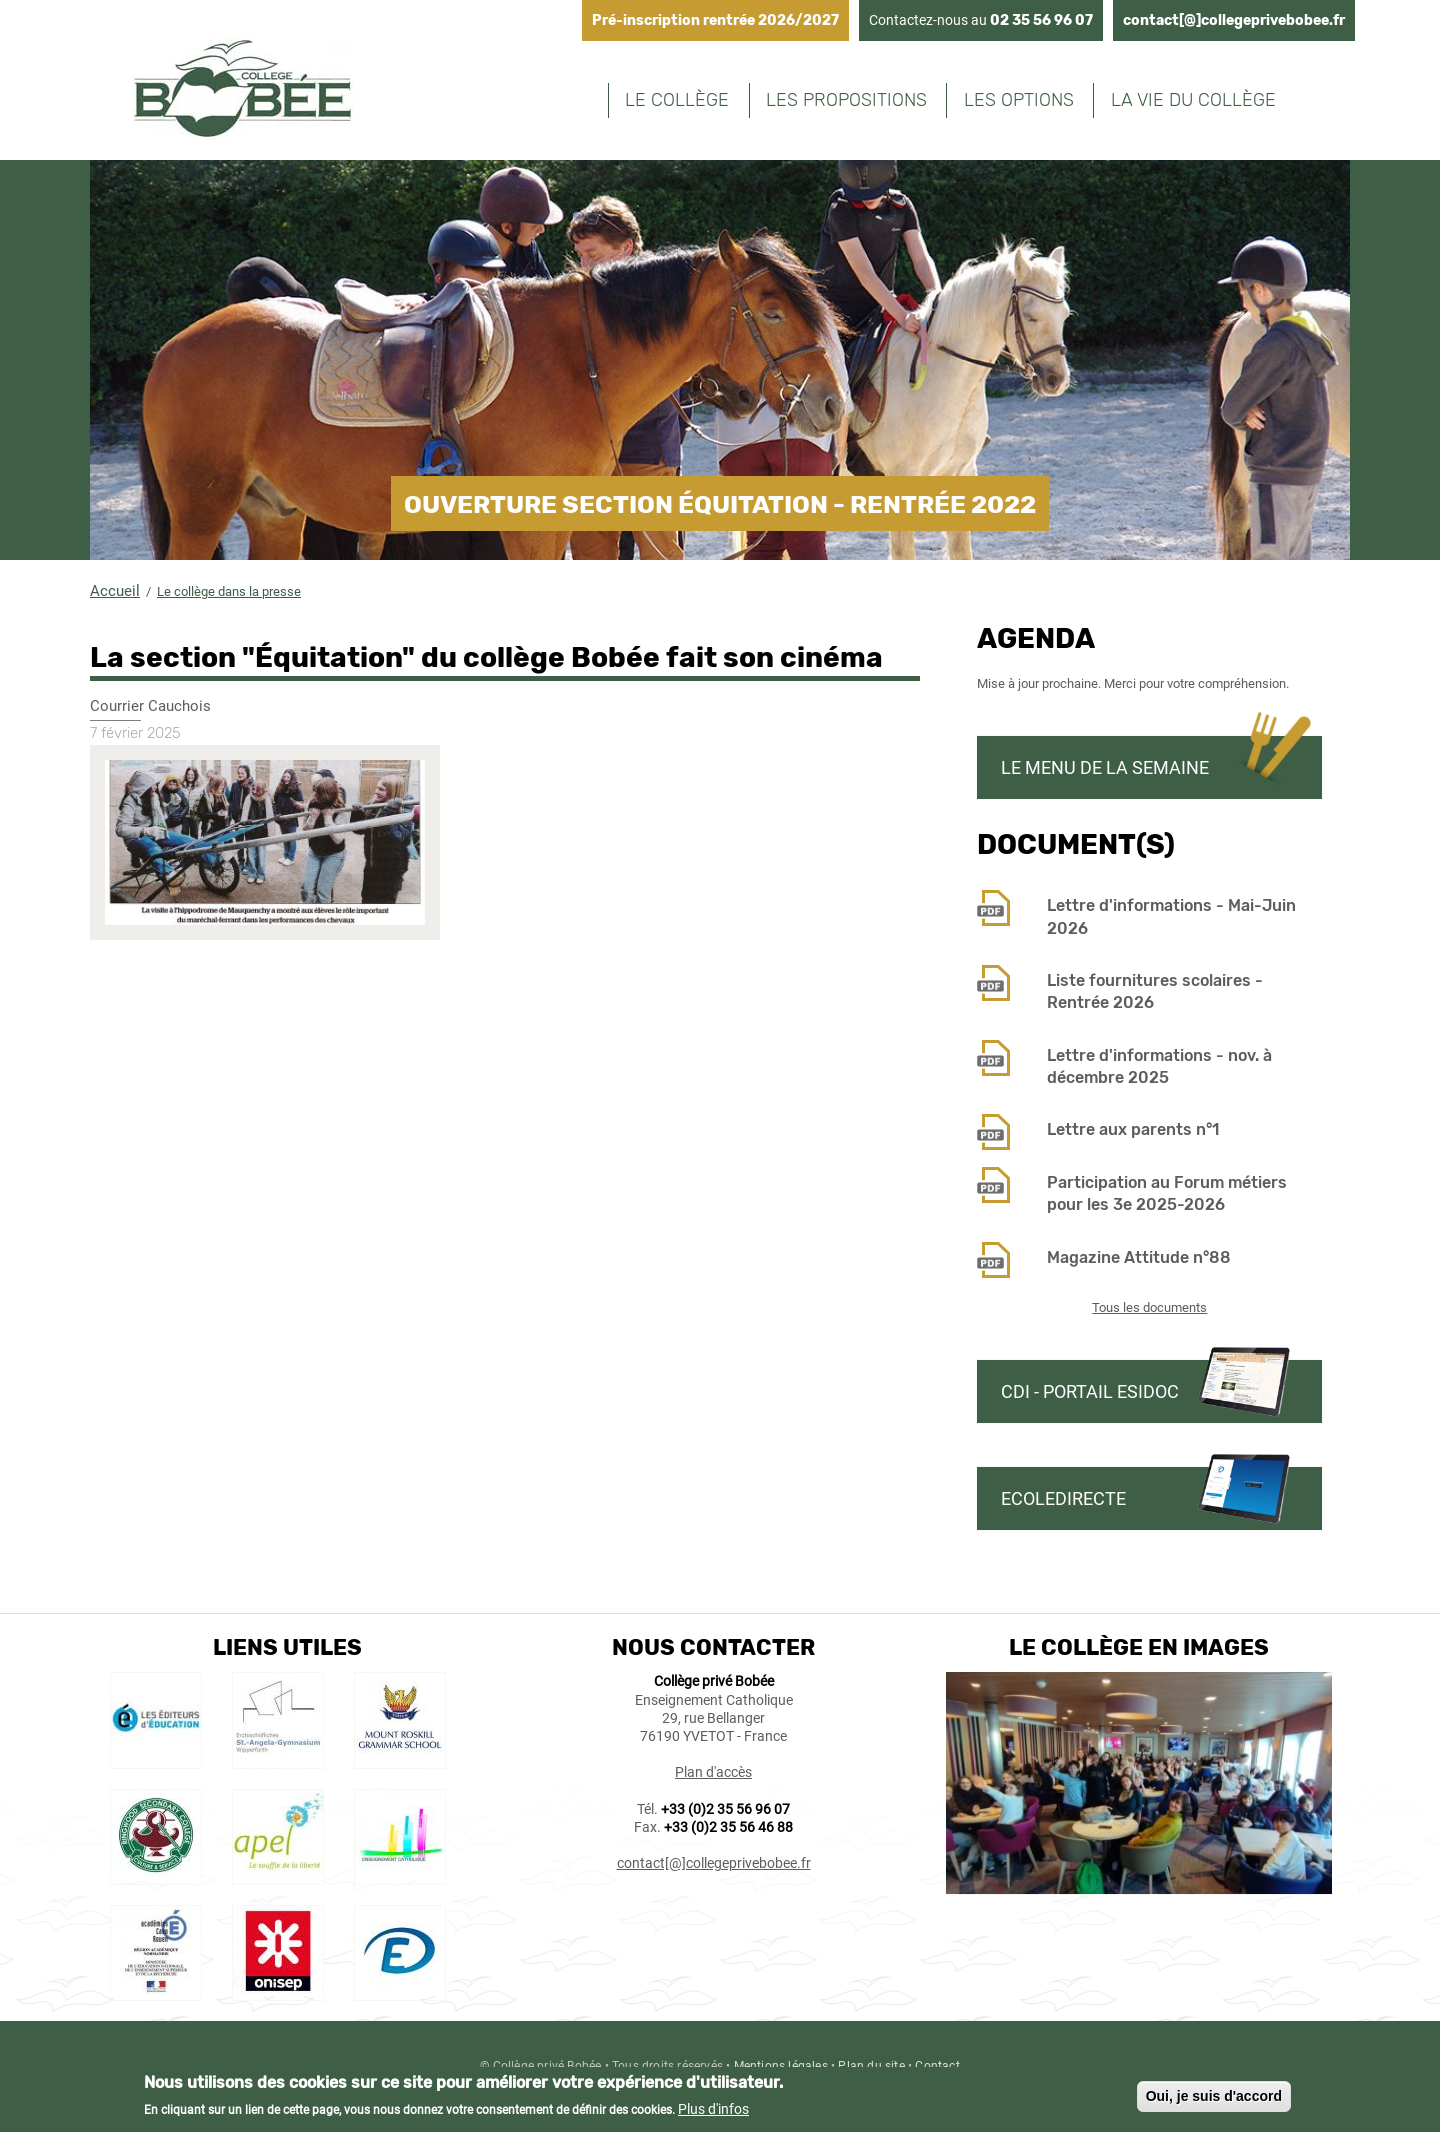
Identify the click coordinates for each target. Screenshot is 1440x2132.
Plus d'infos (713, 2114)
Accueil (115, 591)
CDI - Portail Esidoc (1090, 1391)
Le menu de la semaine (1105, 767)
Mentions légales (781, 2066)
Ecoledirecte (1063, 1498)
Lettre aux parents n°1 (1133, 1129)
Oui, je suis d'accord (1214, 2100)
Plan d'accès (713, 1772)
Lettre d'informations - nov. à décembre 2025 (1159, 1066)
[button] (268, 950)
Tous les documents (1149, 1307)
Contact (937, 2066)
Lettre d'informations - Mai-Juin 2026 (1171, 916)
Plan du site (871, 2066)
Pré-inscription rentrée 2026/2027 (715, 20)
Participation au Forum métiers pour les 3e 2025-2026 (1167, 1193)
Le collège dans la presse (229, 591)
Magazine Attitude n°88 (1139, 1257)
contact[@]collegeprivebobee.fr (1234, 20)
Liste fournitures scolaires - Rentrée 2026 (1155, 991)
